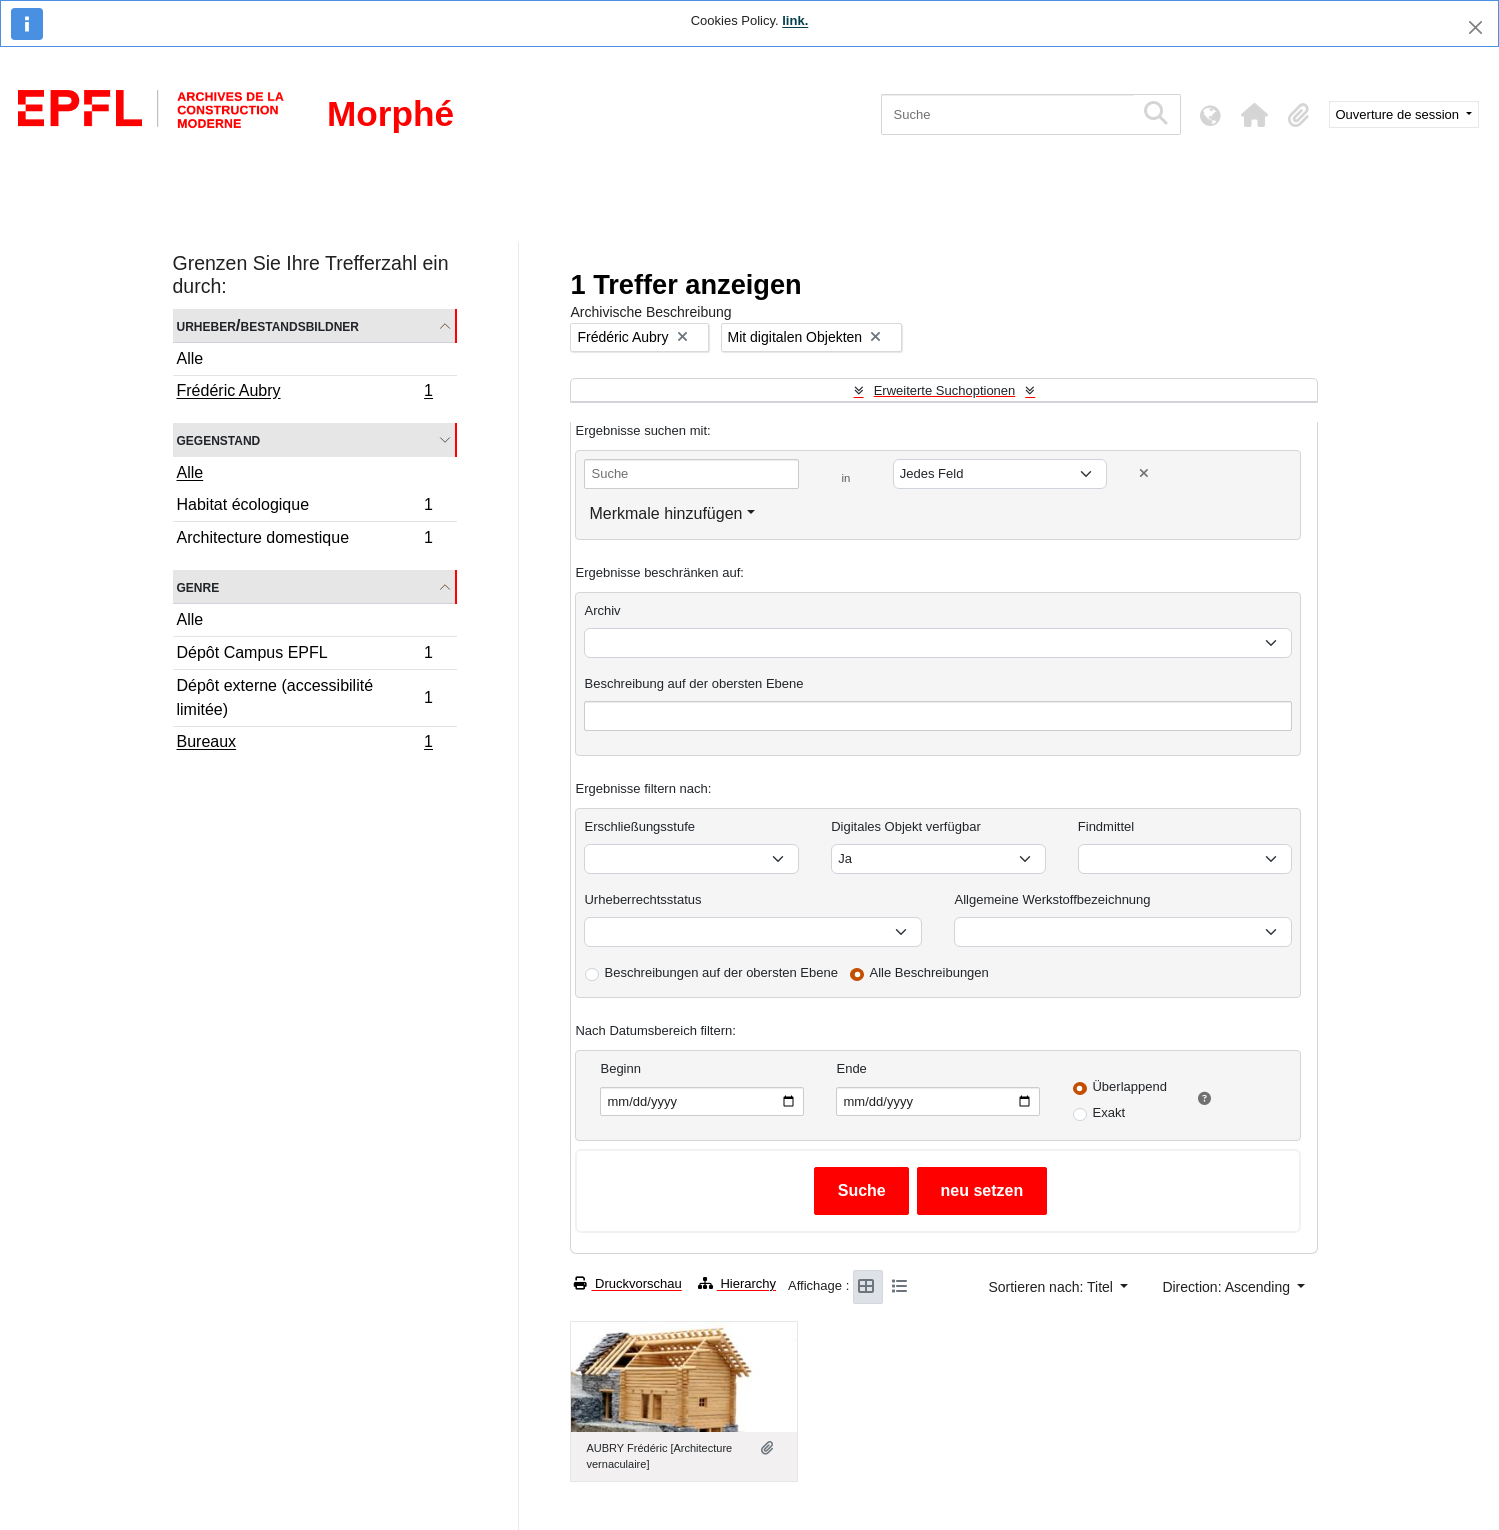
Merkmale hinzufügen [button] (665, 513)
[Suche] (1007, 114)
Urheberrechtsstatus (642, 899)
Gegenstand (219, 439)
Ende (851, 1068)
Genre (198, 586)
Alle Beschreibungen (929, 972)
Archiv (602, 610)
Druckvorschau (627, 1283)
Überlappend (1129, 1086)
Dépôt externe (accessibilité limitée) (305, 697)
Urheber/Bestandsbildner (268, 325)
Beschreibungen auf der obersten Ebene (720, 972)
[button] (1255, 115)
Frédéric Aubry (305, 393)
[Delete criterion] (1144, 473)
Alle (190, 358)
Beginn (620, 1068)
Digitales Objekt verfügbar (906, 826)
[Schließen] (1475, 27)
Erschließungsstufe (639, 826)
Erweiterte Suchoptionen (945, 390)
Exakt (1108, 1112)
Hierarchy (737, 1283)
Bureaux (305, 744)
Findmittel (1106, 826)
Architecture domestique (305, 540)
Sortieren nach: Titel (1052, 1287)
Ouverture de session (1399, 114)
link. (795, 20)
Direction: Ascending (1228, 1287)
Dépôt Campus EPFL (305, 655)
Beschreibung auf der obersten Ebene (693, 683)
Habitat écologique (305, 507)
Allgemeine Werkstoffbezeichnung (1052, 899)
